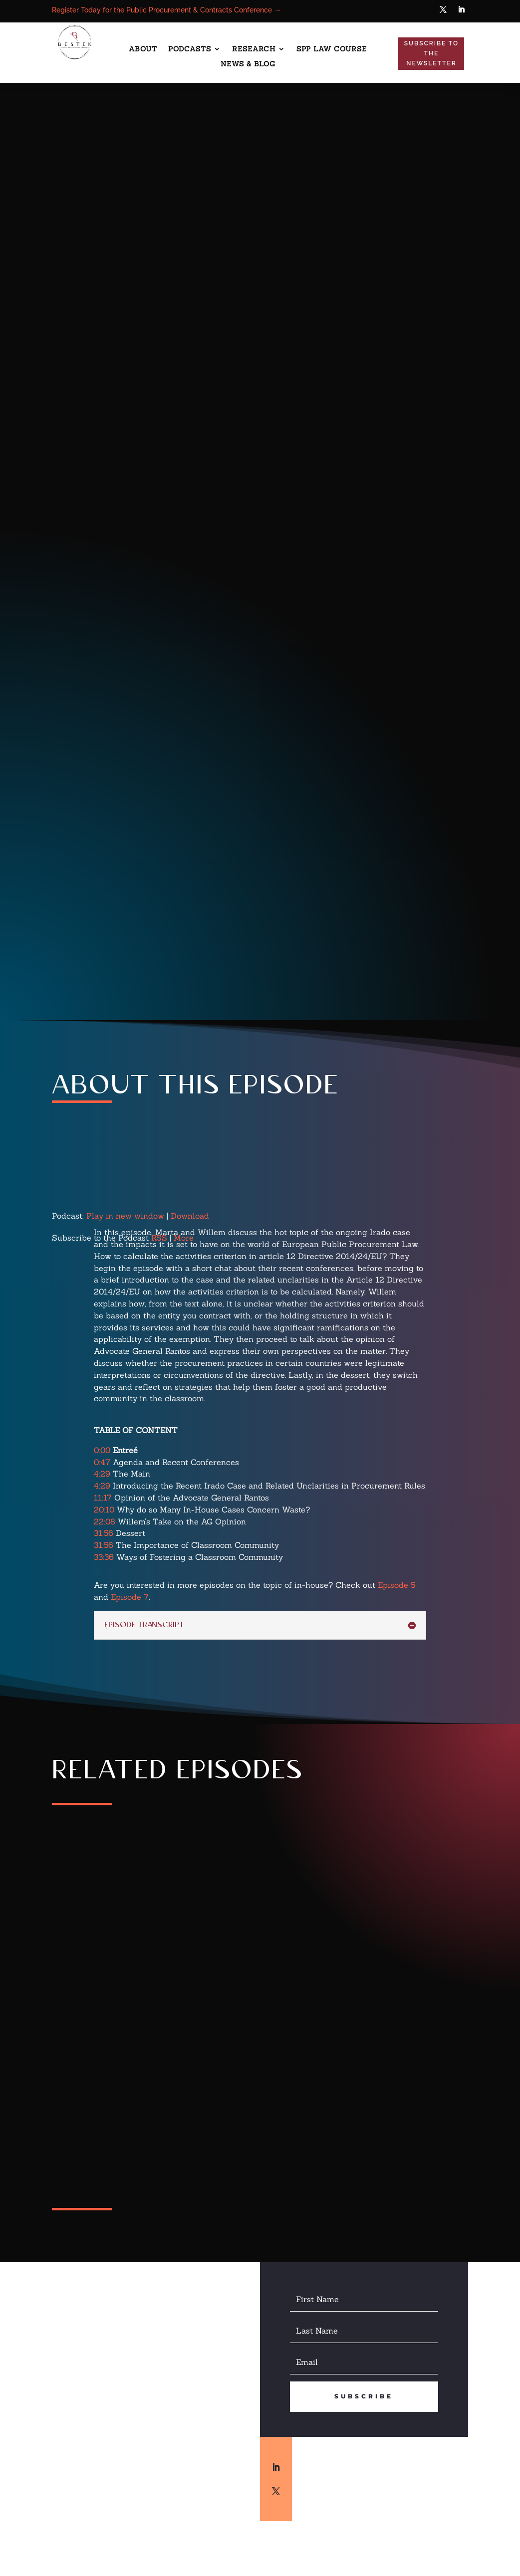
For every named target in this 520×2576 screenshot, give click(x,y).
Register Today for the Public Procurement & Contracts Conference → (166, 10)
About (143, 49)
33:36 (104, 1557)
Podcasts (189, 49)
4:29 (102, 1474)
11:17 (103, 1498)
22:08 (104, 1521)
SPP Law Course (331, 49)
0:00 (102, 1450)
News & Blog (248, 64)
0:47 (102, 1462)
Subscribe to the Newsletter (431, 53)
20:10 (104, 1509)
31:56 (103, 1533)
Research (253, 49)
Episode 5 (396, 1585)
